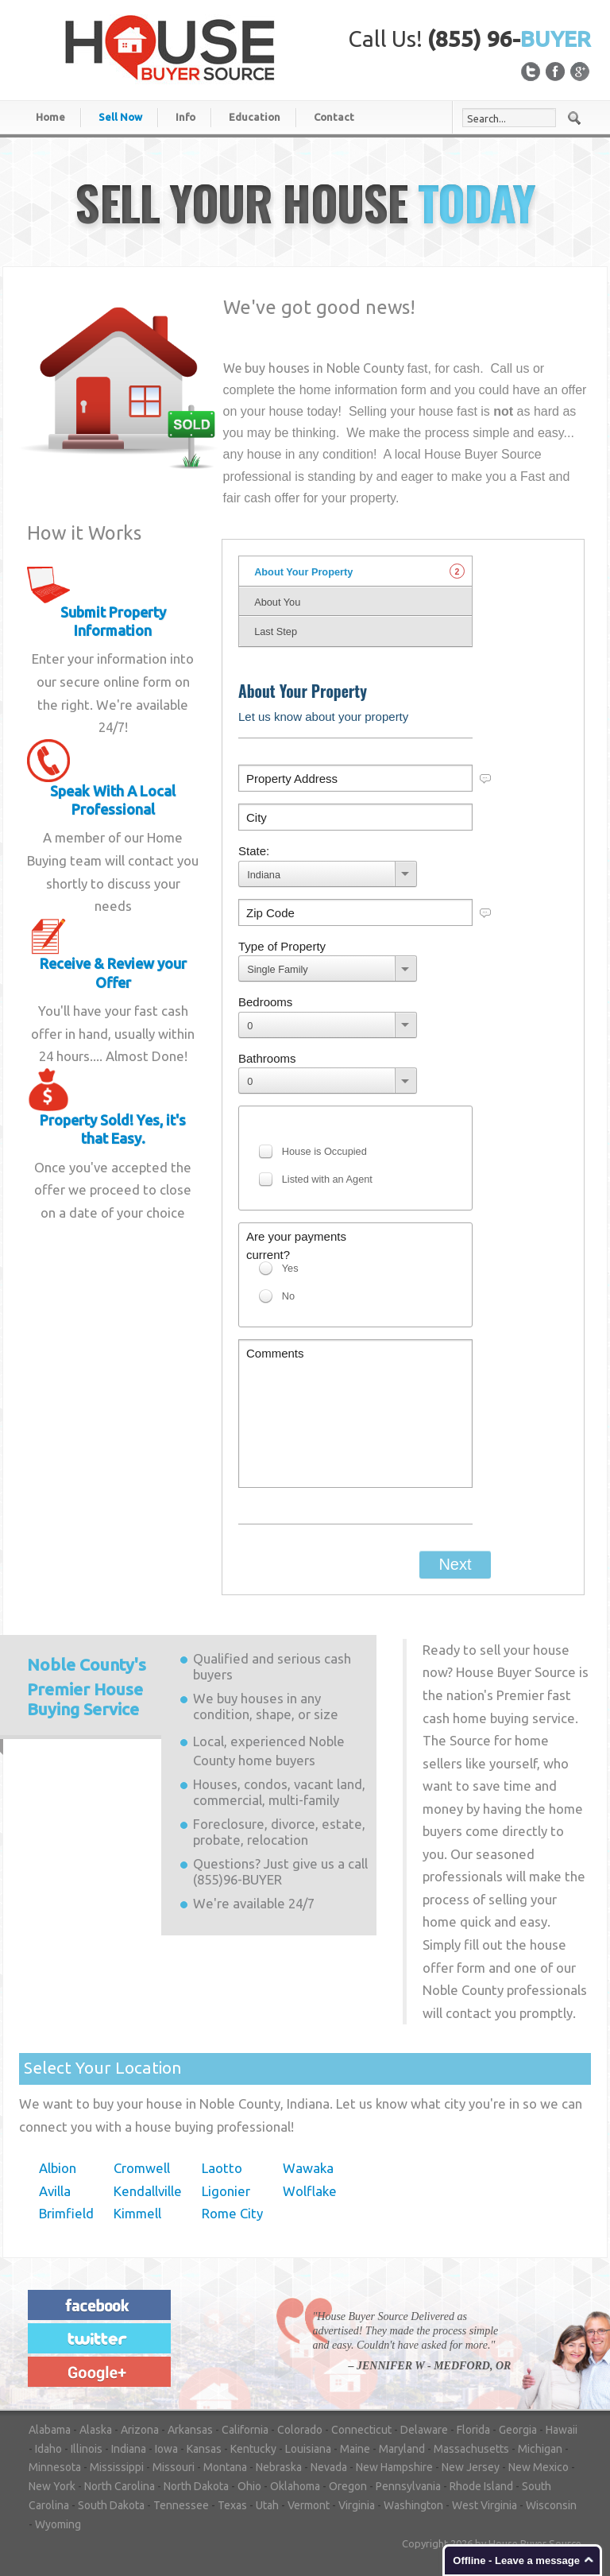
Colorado (299, 2429)
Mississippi (117, 2467)
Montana (225, 2467)
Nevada (329, 2467)
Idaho (48, 2448)
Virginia (356, 2505)
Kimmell (137, 2213)
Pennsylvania (408, 2486)
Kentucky (253, 2448)
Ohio (249, 2486)
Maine (355, 2448)
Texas (232, 2505)
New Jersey (471, 2467)
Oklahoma (295, 2486)
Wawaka (308, 2167)
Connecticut (361, 2429)
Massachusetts (471, 2448)
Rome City (232, 2213)
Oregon (348, 2486)
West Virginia (484, 2505)
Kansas (204, 2448)
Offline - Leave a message (516, 2560)
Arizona (140, 2429)
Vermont (309, 2505)
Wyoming (58, 2524)
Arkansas (190, 2429)
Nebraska (279, 2467)
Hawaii (561, 2429)
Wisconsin (551, 2505)
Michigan (540, 2448)
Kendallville (148, 2190)
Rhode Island (481, 2486)
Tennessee (181, 2505)
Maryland (402, 2448)
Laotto (222, 2167)
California (245, 2429)
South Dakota (111, 2505)
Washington (413, 2505)
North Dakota (196, 2486)
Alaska (95, 2429)
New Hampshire (394, 2467)
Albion (57, 2167)
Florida (473, 2429)
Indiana (128, 2448)
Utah (267, 2505)
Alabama (50, 2429)
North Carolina (119, 2486)
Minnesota (55, 2467)
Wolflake (310, 2190)
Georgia (518, 2429)
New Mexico (538, 2467)
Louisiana (308, 2448)
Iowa (166, 2448)
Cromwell (142, 2167)
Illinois (86, 2448)
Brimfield (66, 2213)
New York (52, 2486)
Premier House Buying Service (86, 1686)
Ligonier (226, 2190)
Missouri (173, 2467)
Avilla (55, 2190)
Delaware (424, 2429)
